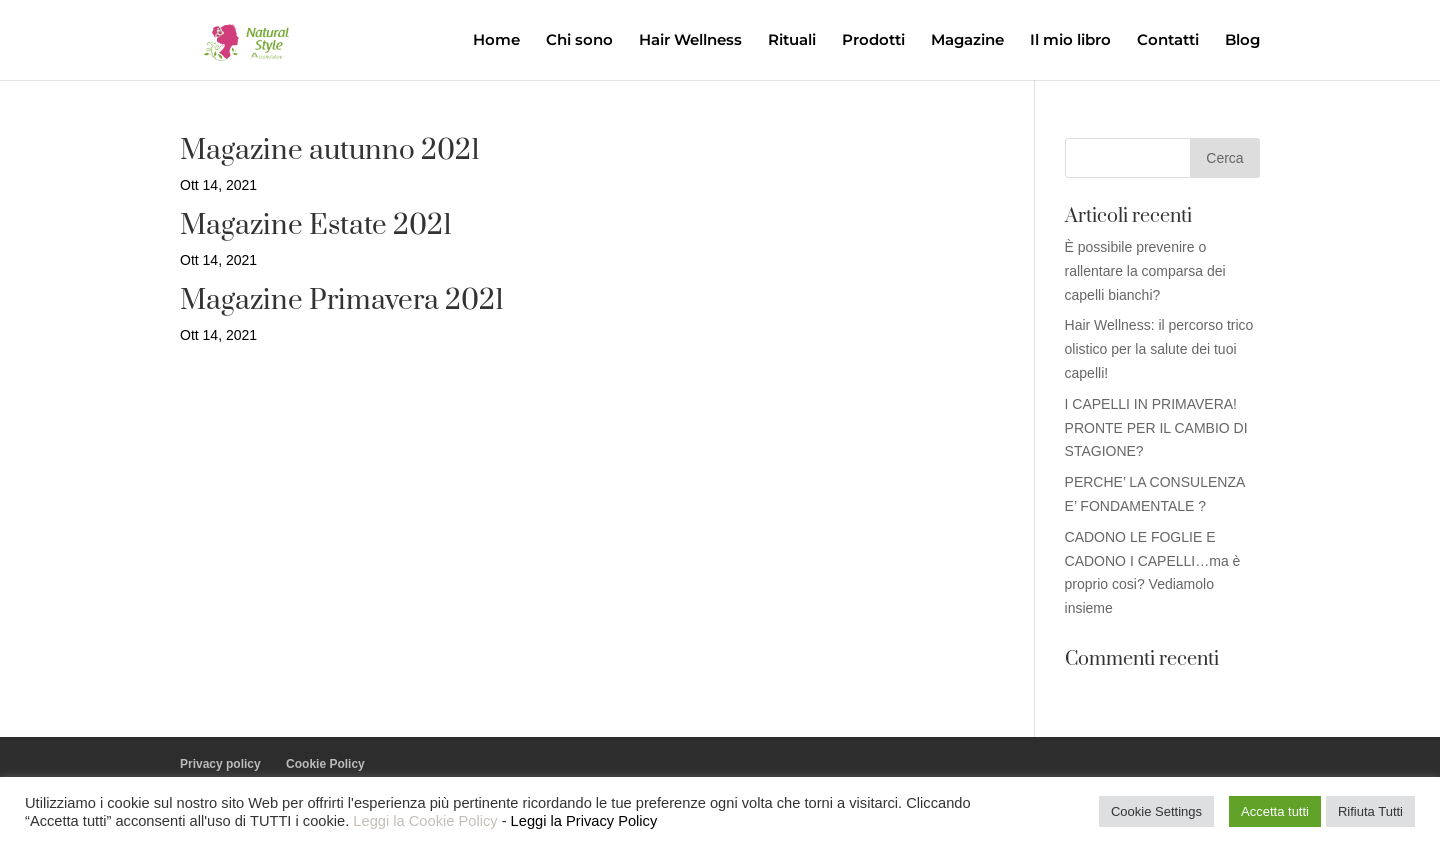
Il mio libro (1070, 41)
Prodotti (873, 41)
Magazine (967, 41)
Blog (1242, 41)
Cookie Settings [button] (1156, 811)
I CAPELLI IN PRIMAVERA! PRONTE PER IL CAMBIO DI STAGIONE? (1156, 428)
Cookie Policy (325, 764)
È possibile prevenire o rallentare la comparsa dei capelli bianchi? (1145, 271)
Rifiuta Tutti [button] (1370, 811)
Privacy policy (220, 764)
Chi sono (579, 41)
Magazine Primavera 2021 (342, 300)
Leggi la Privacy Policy (584, 821)
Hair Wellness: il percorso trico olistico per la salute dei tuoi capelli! (1159, 349)
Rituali (792, 41)
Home (496, 41)
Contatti (1168, 41)
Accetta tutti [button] (1275, 811)
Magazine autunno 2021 (330, 150)
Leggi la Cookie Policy (425, 821)
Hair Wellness (690, 41)
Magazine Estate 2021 (316, 225)
